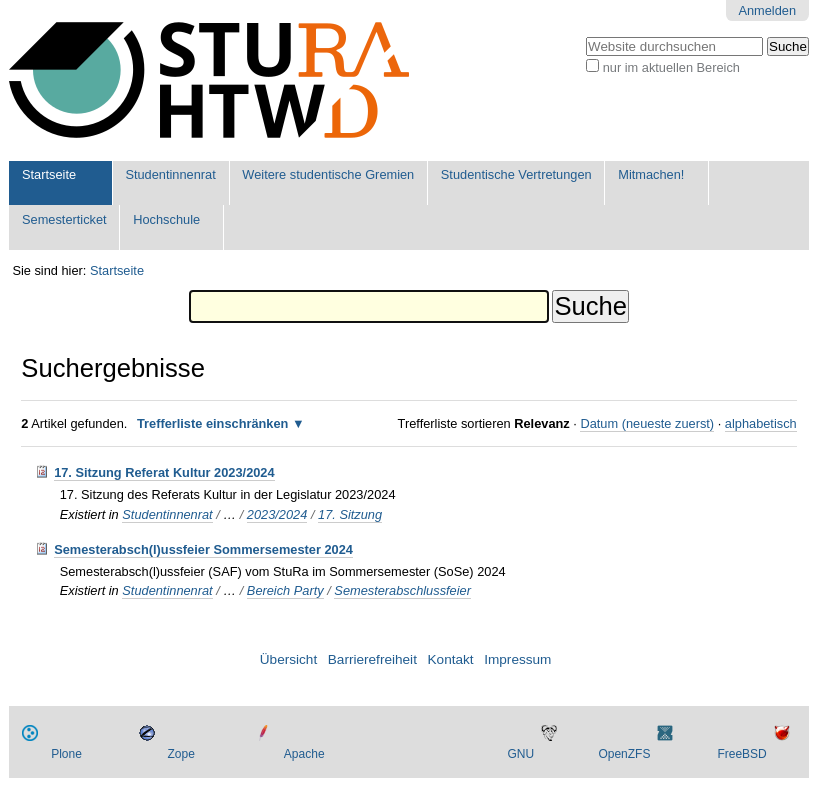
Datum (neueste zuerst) (647, 423)
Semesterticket (64, 219)
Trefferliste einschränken (213, 423)
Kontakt (451, 659)
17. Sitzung (350, 514)
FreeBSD (741, 754)
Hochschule (166, 219)
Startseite (49, 174)
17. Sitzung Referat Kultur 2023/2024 (164, 472)
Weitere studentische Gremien (328, 174)
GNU (520, 754)
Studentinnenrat (170, 174)
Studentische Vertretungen (516, 174)
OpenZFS (624, 754)
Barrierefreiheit (372, 659)
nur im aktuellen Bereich (671, 67)
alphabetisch (761, 423)
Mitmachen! (651, 174)
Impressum (517, 659)
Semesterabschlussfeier (402, 590)
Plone (66, 754)
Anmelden (767, 10)
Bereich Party (285, 590)
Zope (181, 754)
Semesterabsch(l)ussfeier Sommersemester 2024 (203, 549)
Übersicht (288, 659)
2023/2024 (277, 514)
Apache (304, 754)
